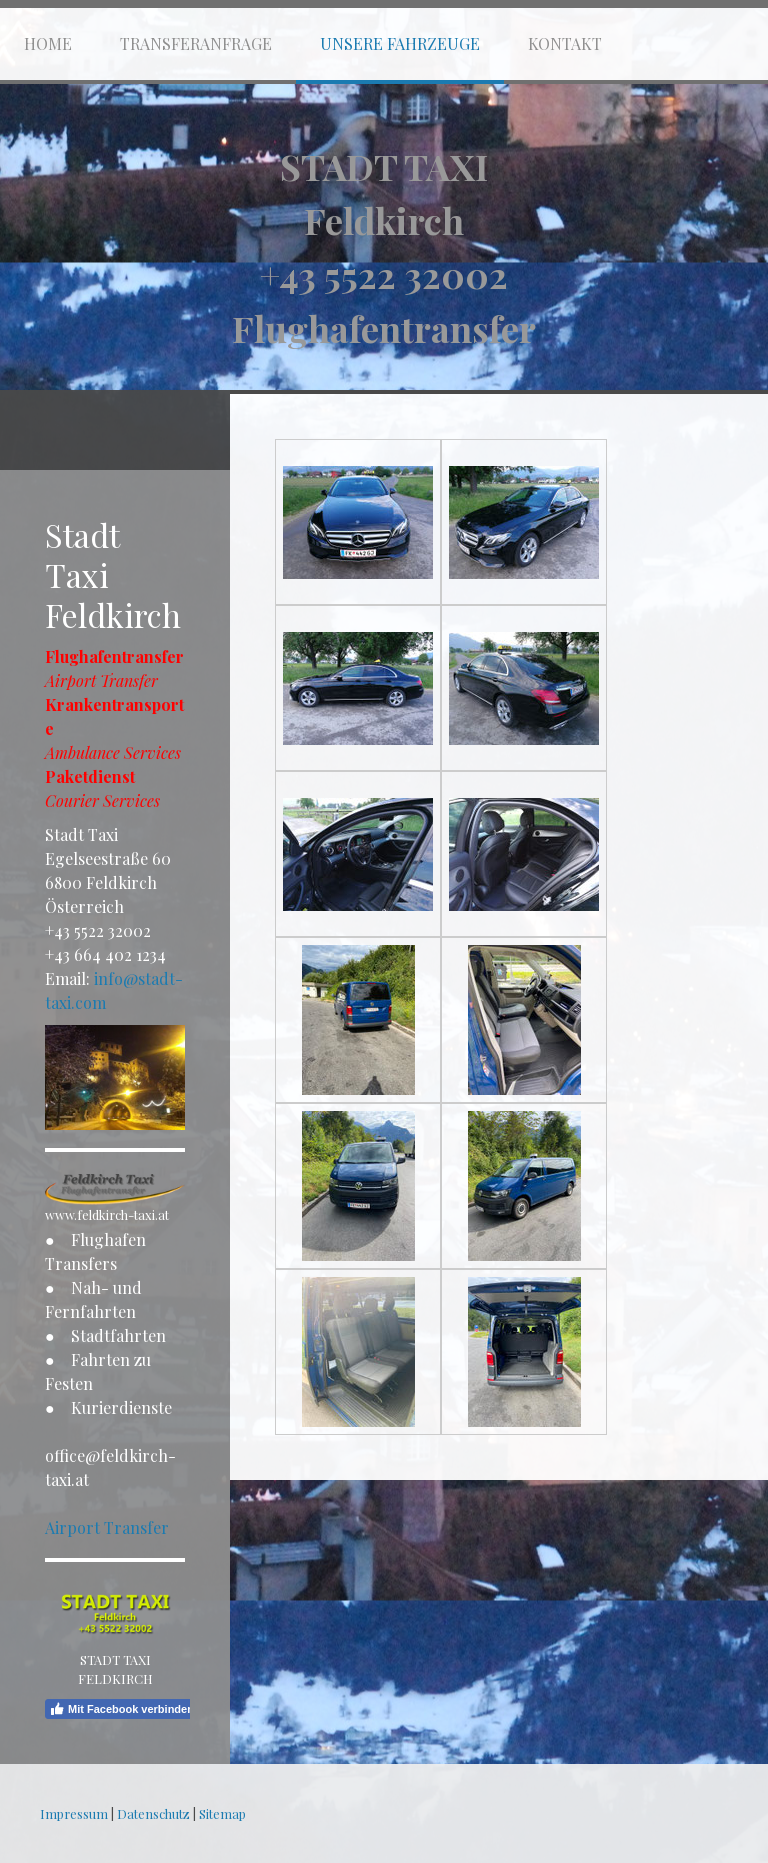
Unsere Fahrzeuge (400, 43)
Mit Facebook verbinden (121, 1709)
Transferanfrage (196, 43)
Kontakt (565, 43)
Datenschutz (153, 1813)
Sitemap (222, 1813)
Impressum (74, 1813)
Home (48, 43)
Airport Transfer (107, 1527)
